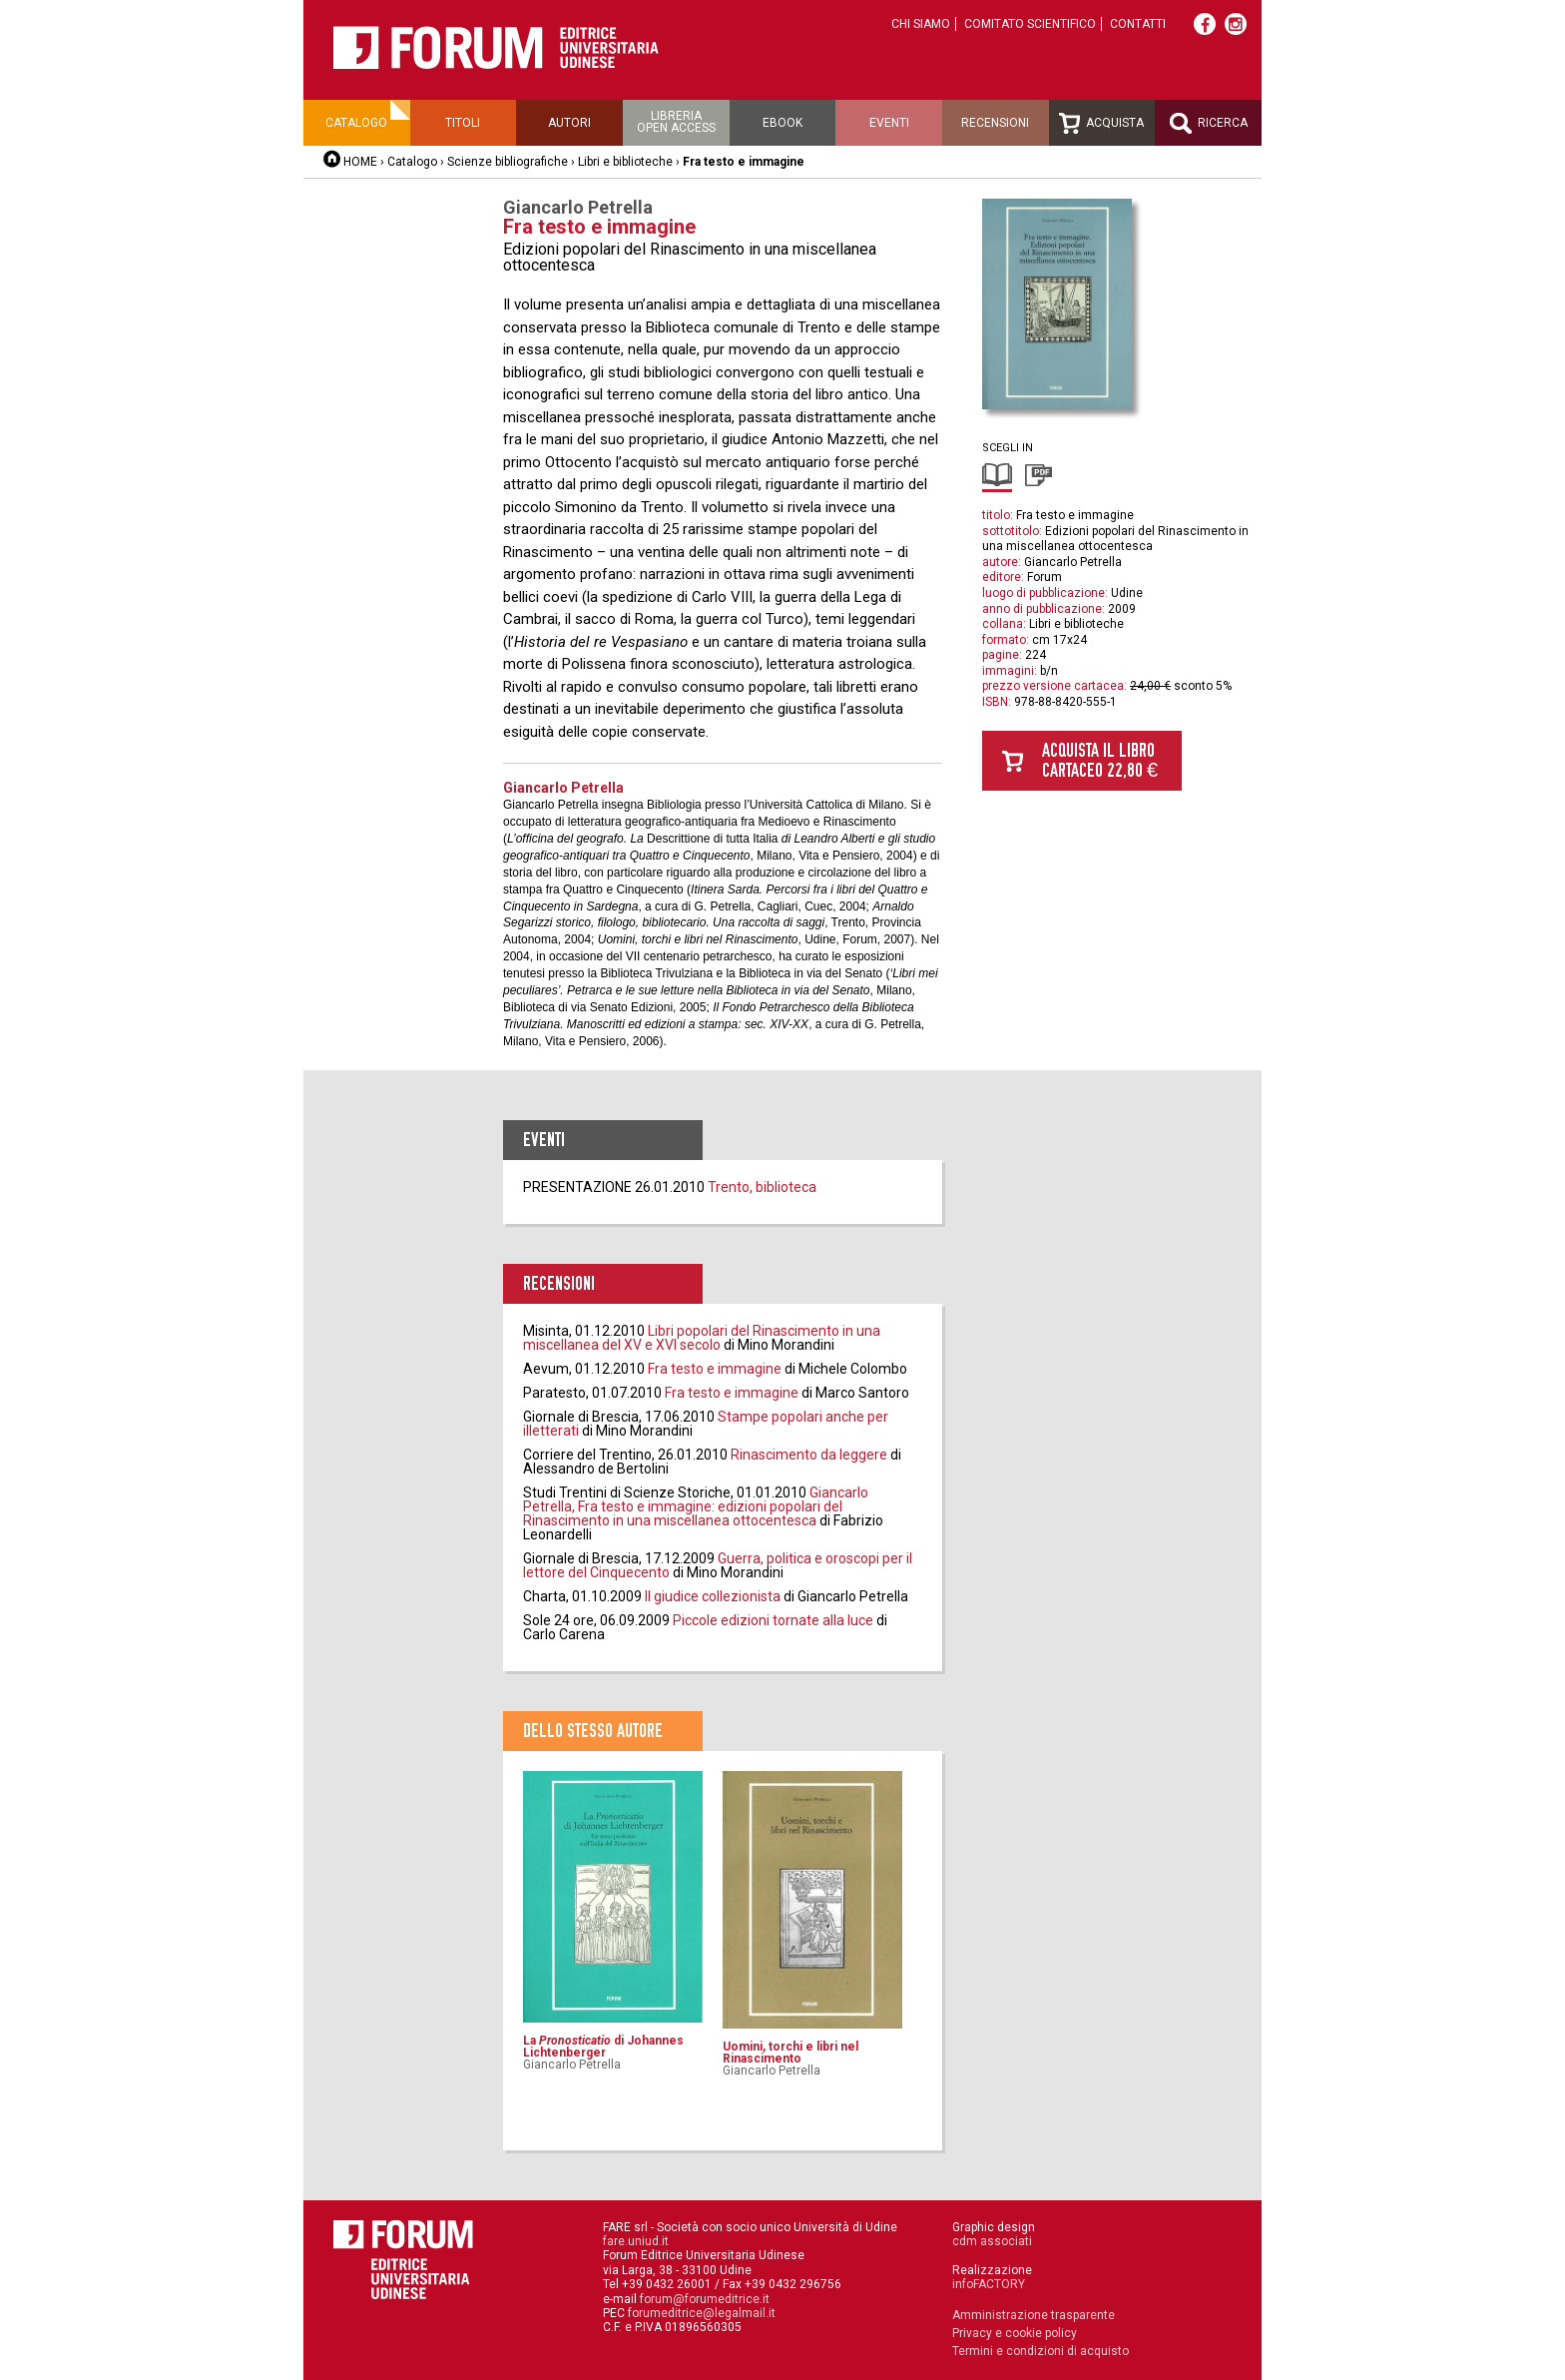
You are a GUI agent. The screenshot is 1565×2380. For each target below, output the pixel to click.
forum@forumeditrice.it (705, 2299)
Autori (569, 123)
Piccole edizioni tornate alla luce (773, 1620)
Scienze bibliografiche (507, 162)
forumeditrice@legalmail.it (702, 2313)
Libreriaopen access (676, 122)
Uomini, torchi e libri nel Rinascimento (790, 2053)
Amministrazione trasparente (1033, 2315)
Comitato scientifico (1030, 24)
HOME (360, 162)
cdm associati (992, 2241)
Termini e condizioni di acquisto (1040, 2351)
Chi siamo (920, 24)
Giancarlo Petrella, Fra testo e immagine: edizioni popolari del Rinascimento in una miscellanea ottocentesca (695, 1506)
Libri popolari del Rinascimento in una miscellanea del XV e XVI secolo (701, 1338)
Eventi (889, 123)
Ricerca (1209, 123)
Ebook (782, 123)
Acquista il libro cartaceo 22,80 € (1100, 760)
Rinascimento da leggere (809, 1455)
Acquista (1101, 123)
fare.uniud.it (636, 2241)
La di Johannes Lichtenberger (603, 2047)
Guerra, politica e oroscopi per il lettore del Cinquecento (717, 1565)
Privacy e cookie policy (1014, 2333)
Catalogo (356, 123)
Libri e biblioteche (625, 162)
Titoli (462, 123)
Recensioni (995, 123)
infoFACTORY (988, 2284)
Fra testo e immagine (715, 1369)
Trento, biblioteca (762, 1187)
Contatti (1138, 24)
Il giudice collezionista (713, 1596)
